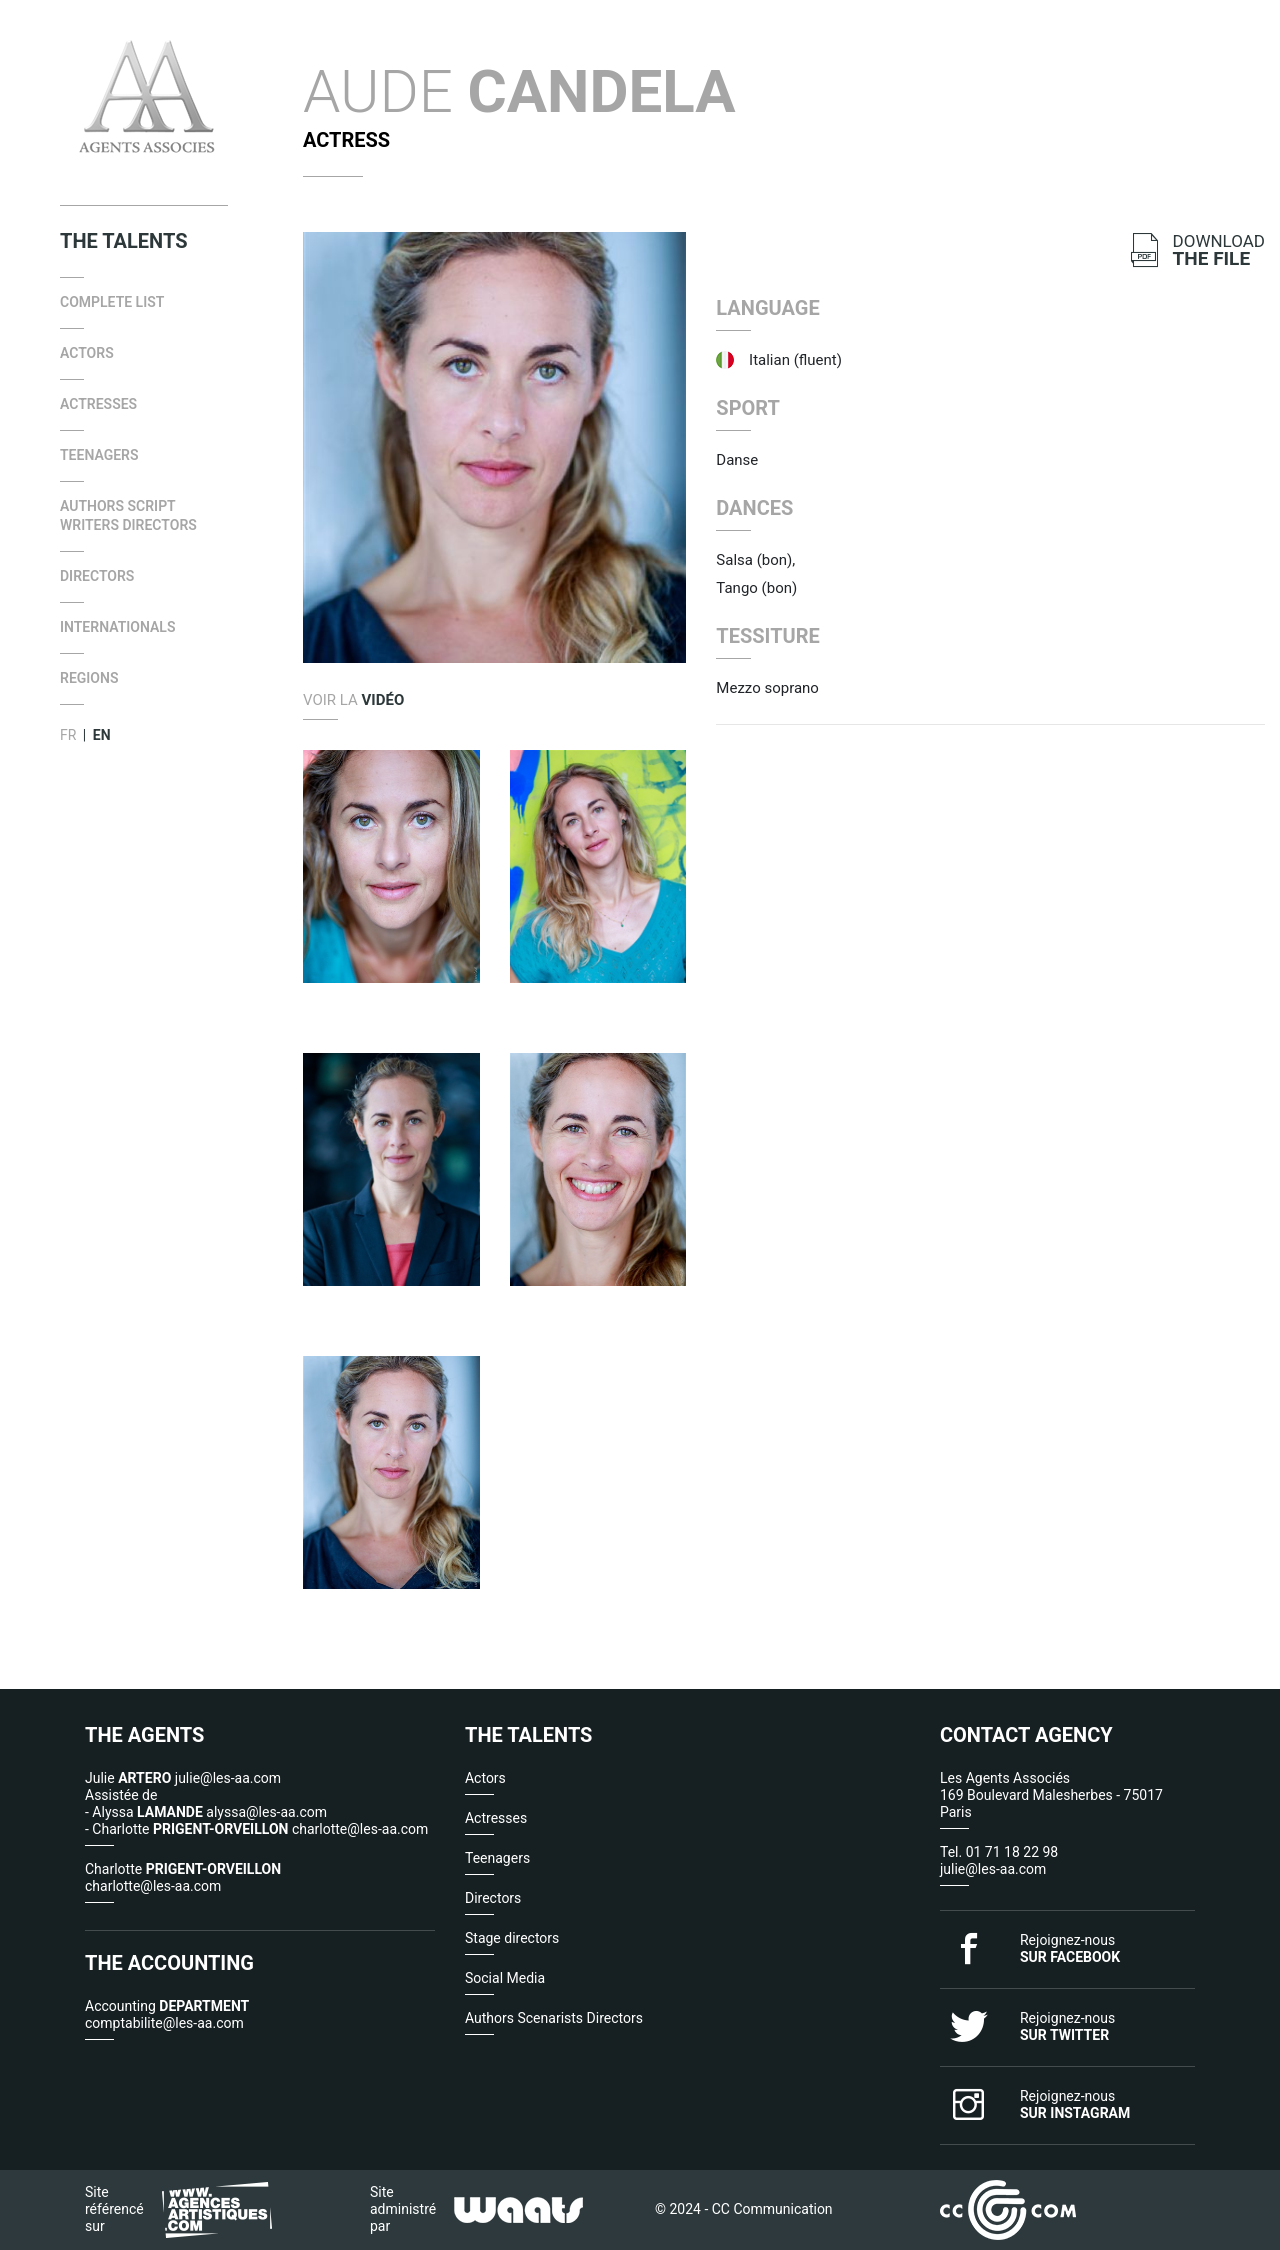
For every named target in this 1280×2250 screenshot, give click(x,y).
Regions (89, 678)
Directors (97, 576)
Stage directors (512, 1938)
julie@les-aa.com (993, 1869)
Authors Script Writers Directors (128, 515)
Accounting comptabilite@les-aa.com (167, 2014)
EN (102, 735)
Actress (346, 140)
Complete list (112, 302)
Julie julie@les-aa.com (183, 1778)
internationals (117, 627)
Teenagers (99, 455)
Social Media (505, 1978)
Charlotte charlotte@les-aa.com (183, 1877)
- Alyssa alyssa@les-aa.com (206, 1812)
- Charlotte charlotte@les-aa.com (256, 1829)
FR (68, 735)
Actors (87, 353)
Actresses (98, 404)
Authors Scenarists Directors (554, 2018)
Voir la (353, 700)
